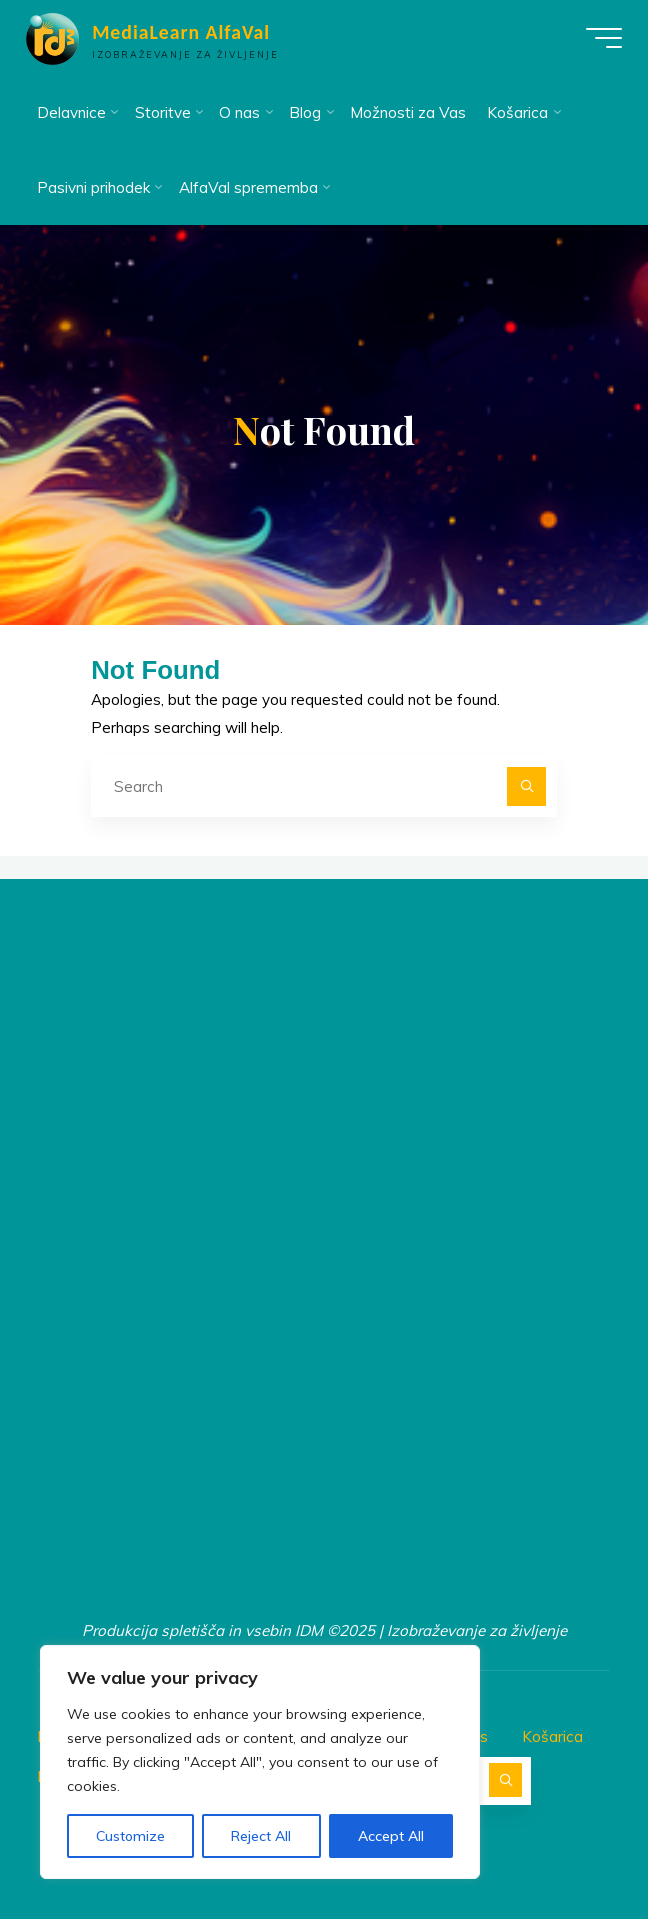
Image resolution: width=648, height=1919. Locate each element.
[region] (260, 1762)
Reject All (261, 1836)
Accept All (391, 1836)
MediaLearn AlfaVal (185, 32)
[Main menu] (600, 38)
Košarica (552, 1735)
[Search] (527, 787)
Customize (130, 1836)
